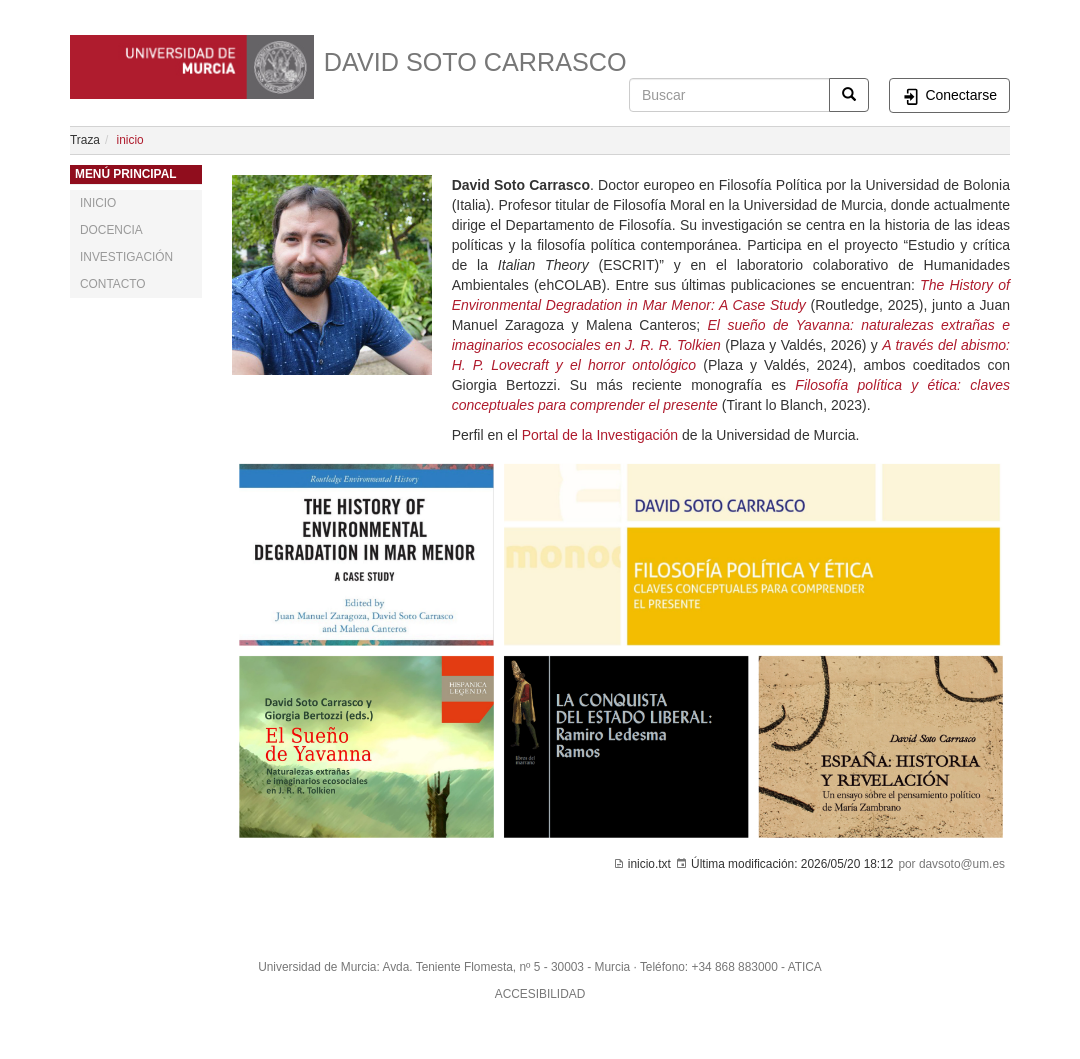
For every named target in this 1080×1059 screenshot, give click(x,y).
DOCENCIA (111, 230)
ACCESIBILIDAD (540, 994)
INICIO (98, 203)
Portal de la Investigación (600, 435)
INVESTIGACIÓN (126, 257)
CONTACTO (113, 284)
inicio (130, 140)
